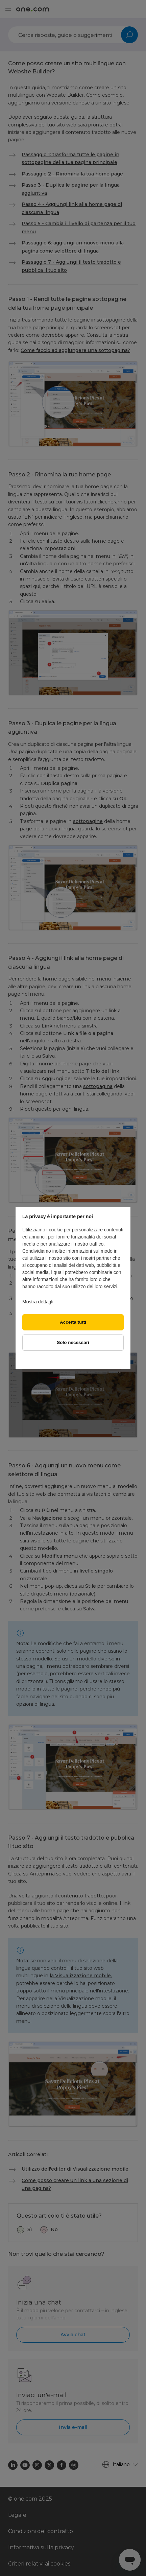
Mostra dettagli (37, 1301)
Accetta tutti (73, 1322)
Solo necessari (73, 1342)
